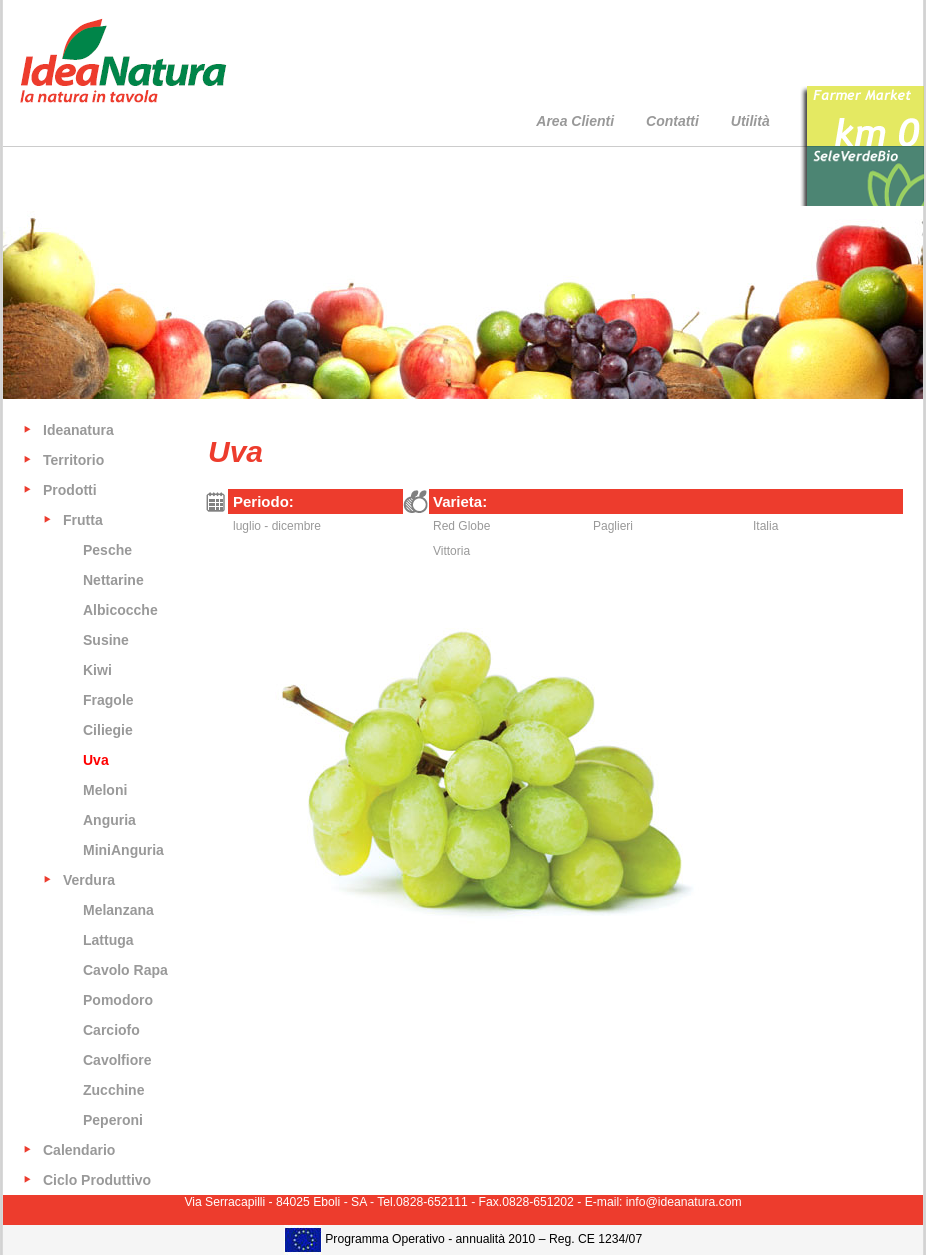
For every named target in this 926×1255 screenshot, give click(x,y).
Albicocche (120, 610)
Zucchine (113, 1090)
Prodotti (70, 490)
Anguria (109, 820)
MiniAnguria (123, 850)
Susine (106, 640)
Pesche (107, 550)
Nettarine (113, 580)
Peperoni (113, 1120)
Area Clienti (575, 121)
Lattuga (108, 940)
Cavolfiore (117, 1060)
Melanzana (118, 910)
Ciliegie (108, 730)
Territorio (73, 460)
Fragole (108, 700)
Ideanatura (78, 430)
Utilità (750, 121)
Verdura (89, 880)
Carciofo (111, 1030)
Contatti (672, 121)
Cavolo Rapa (125, 970)
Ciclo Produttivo (97, 1180)
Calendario (79, 1150)
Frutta (83, 520)
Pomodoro (118, 1000)
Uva (96, 760)
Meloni (105, 790)
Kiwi (97, 670)
